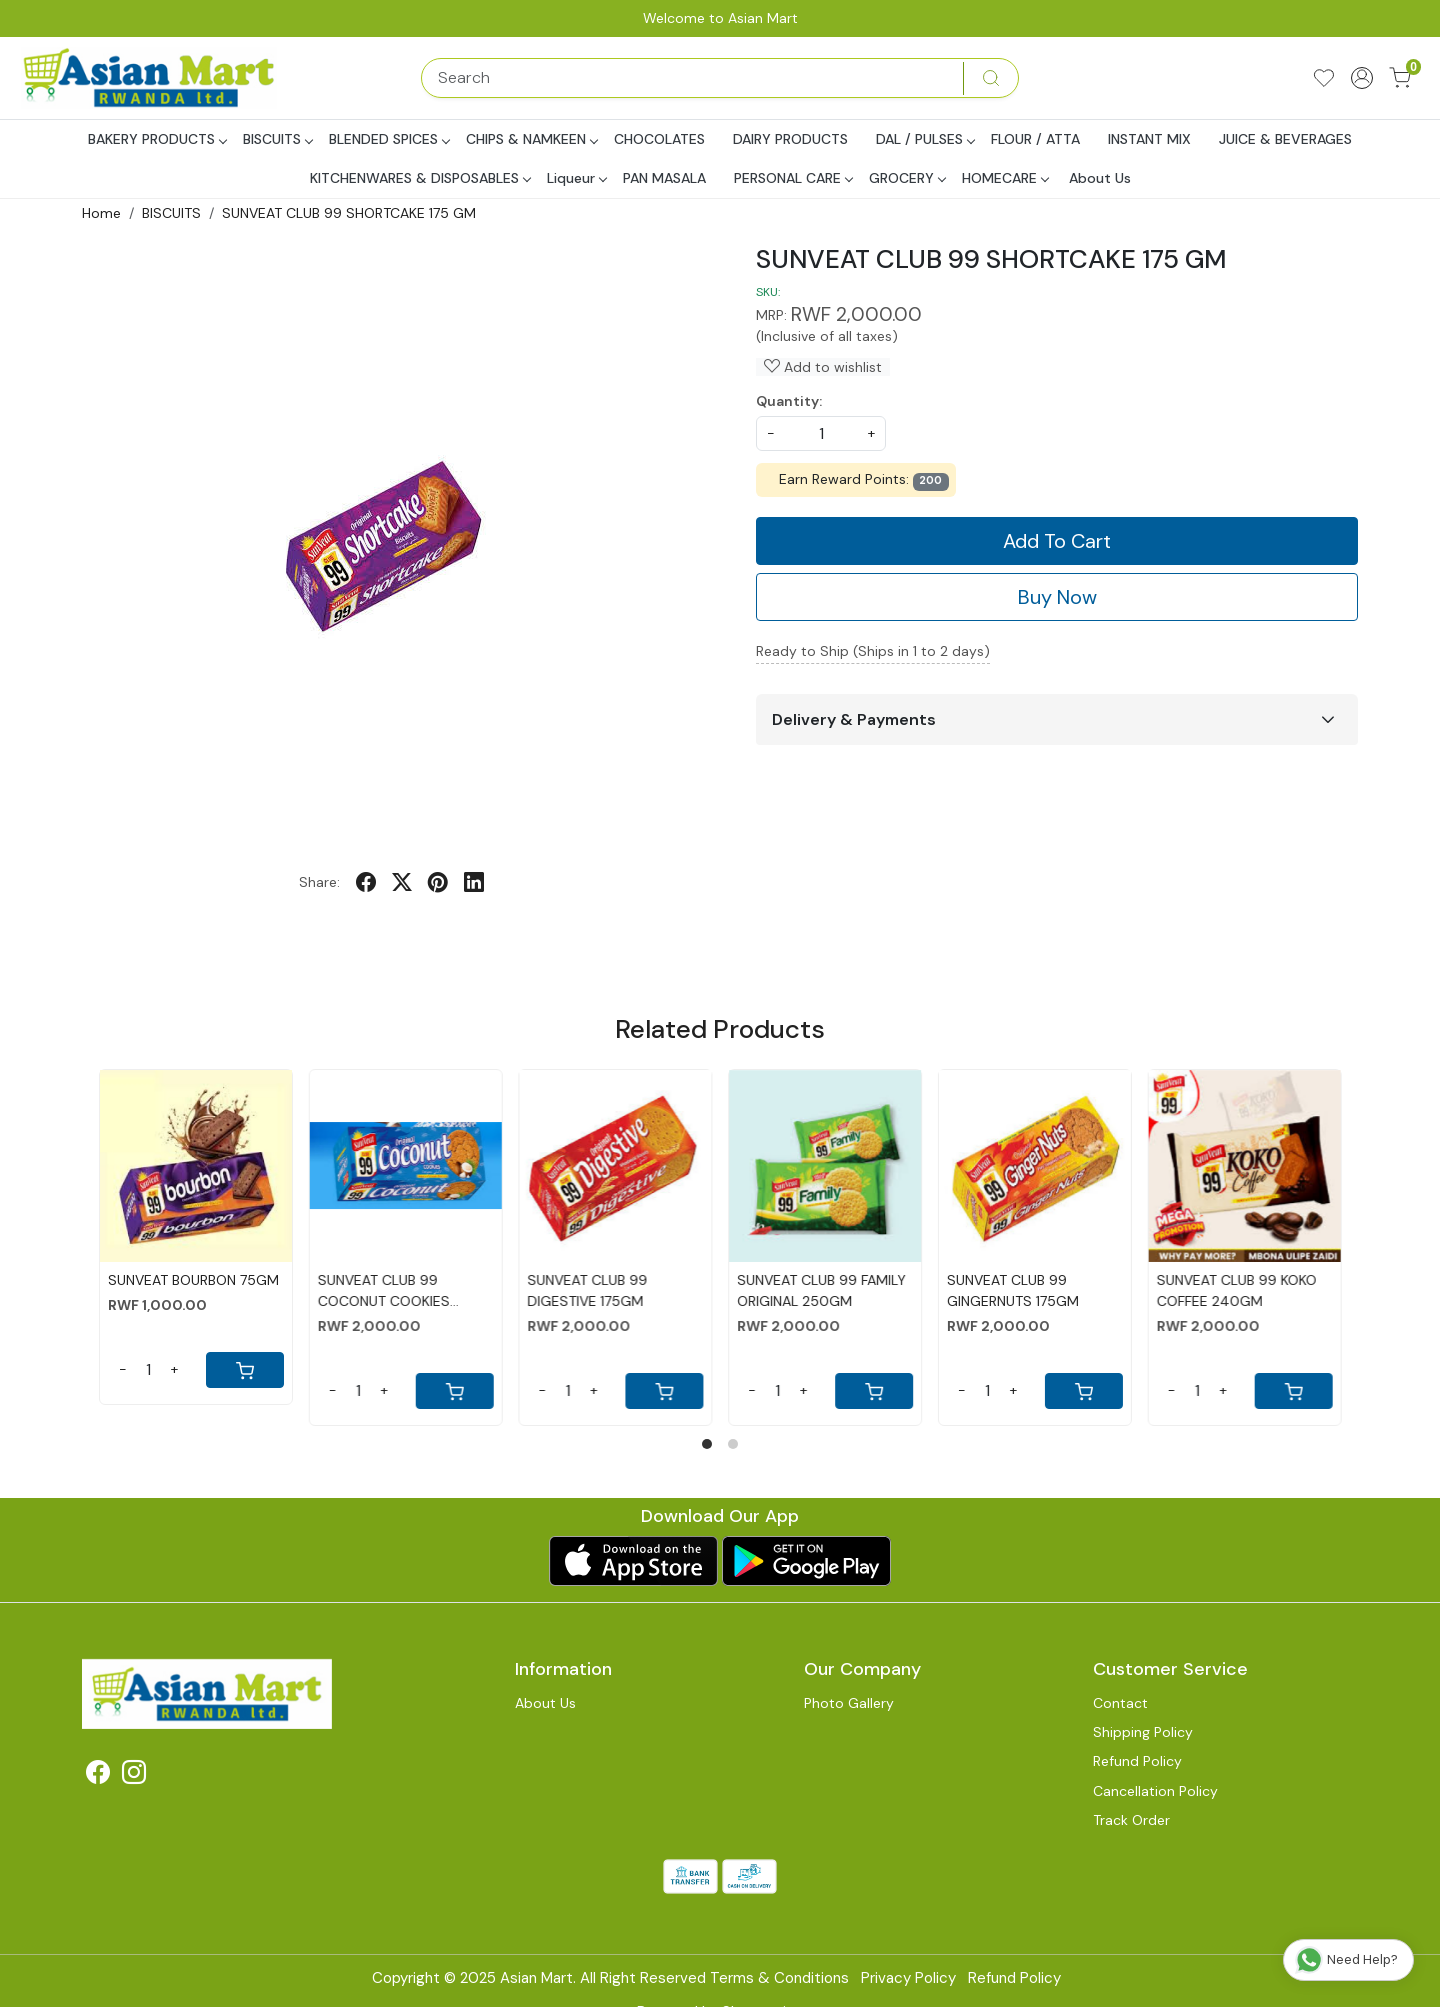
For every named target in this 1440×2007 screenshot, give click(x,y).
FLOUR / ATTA (1035, 139)
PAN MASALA (664, 178)
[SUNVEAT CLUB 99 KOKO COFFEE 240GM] (1244, 1166)
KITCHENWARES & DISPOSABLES (420, 178)
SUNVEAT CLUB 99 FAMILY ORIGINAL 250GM (821, 1290)
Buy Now (1057, 597)
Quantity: (789, 401)
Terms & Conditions (779, 1978)
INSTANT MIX (1149, 139)
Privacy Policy (908, 1978)
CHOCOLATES (659, 139)
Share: (319, 882)
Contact (1120, 1703)
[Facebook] (98, 1776)
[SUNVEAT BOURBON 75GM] (196, 1166)
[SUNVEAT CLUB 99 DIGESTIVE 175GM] (615, 1166)
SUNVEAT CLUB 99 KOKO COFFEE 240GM (1236, 1290)
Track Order (1131, 1820)
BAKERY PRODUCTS (157, 139)
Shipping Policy (1143, 1732)
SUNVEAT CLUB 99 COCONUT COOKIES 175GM (383, 1291)
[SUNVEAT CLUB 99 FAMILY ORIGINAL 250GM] (825, 1166)
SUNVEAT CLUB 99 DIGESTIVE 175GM (587, 1290)
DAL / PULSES (925, 139)
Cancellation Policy (1155, 1791)
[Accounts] (1362, 78)
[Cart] (244, 1370)
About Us (1100, 178)
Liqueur (576, 178)
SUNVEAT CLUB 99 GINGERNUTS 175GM (1013, 1290)
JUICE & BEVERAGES (1285, 139)
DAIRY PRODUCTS (790, 139)
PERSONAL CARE (793, 178)
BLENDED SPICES (389, 139)
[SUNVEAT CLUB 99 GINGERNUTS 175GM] (1035, 1166)
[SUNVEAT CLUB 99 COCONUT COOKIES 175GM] (405, 1166)
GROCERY (907, 178)
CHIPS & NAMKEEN (531, 139)
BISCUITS (277, 139)
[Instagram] (134, 1776)
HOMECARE (1005, 178)
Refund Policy (1137, 1761)
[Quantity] (149, 1369)
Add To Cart (1057, 541)
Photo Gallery (849, 1703)
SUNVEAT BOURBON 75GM (193, 1280)
